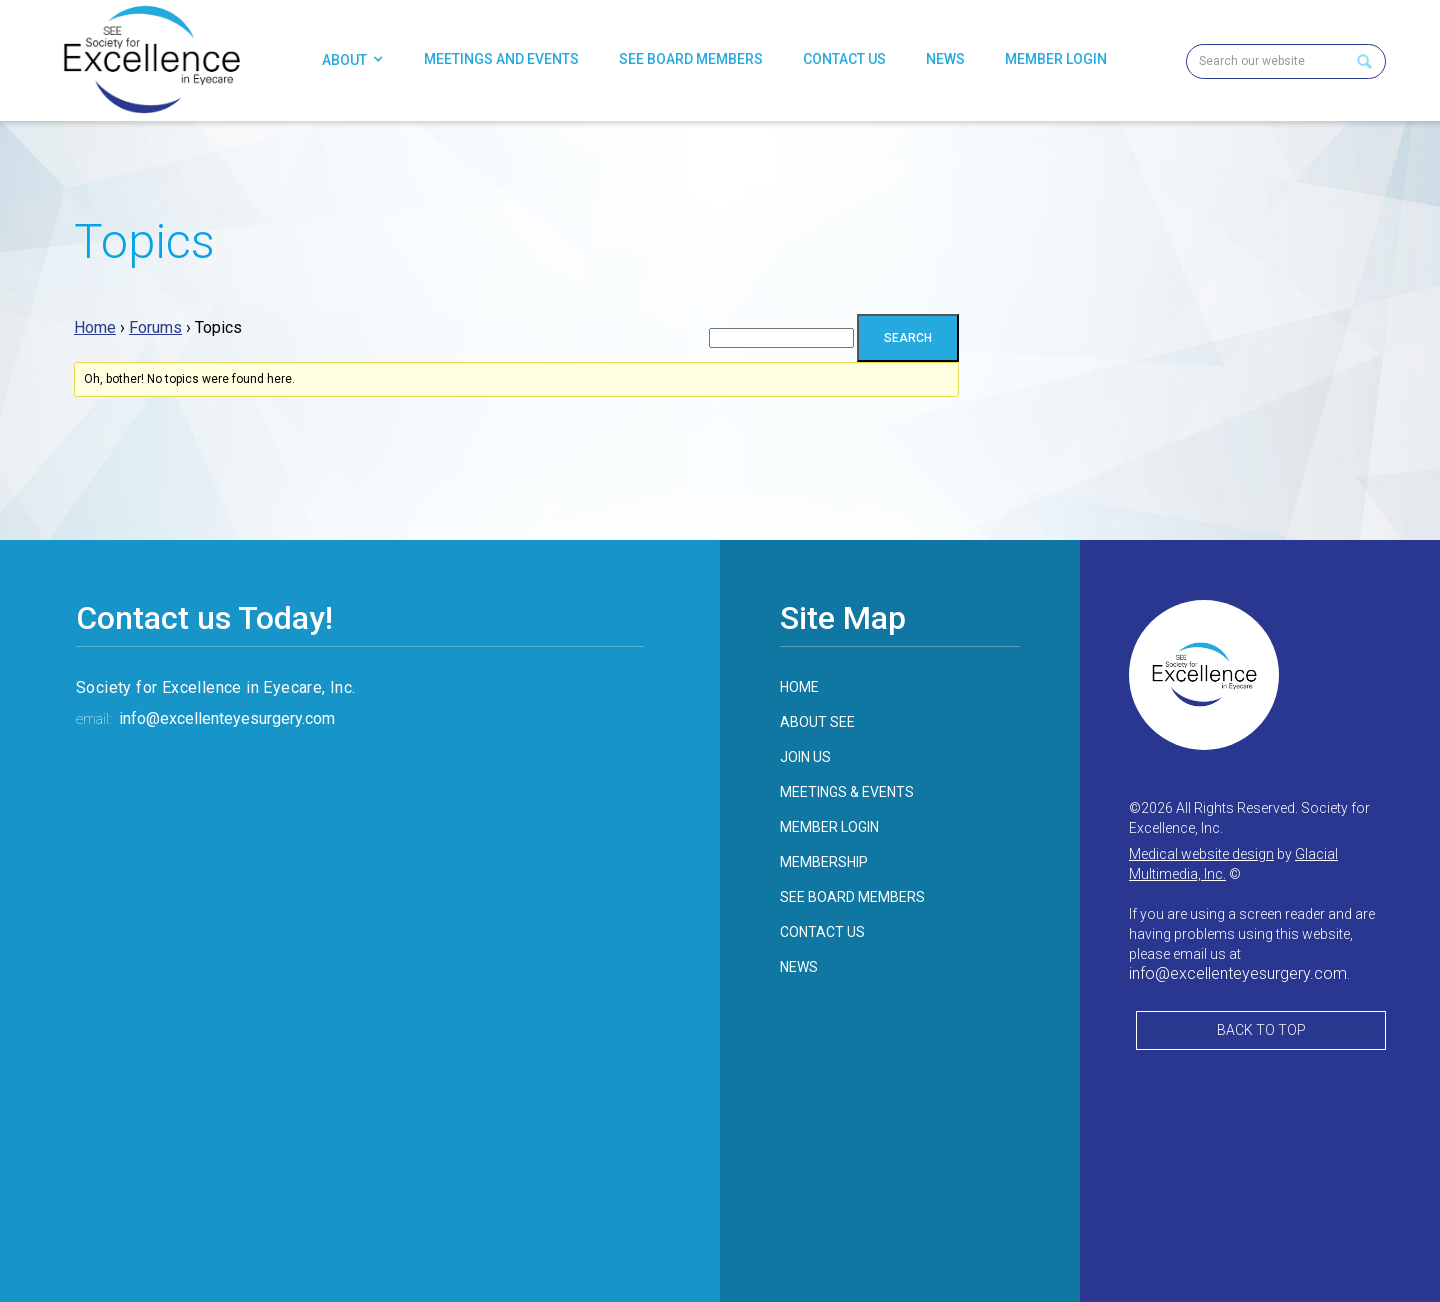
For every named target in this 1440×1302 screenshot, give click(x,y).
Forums (155, 327)
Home (95, 327)
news (799, 967)
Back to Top (1261, 1030)
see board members (852, 897)
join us (805, 757)
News (945, 59)
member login (829, 827)
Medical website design (1201, 854)
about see (817, 722)
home (799, 687)
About (344, 60)
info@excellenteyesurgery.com (227, 718)
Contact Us (844, 59)
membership (824, 862)
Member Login (1056, 59)
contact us (822, 932)
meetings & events (847, 792)
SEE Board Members (691, 59)
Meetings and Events (501, 59)
